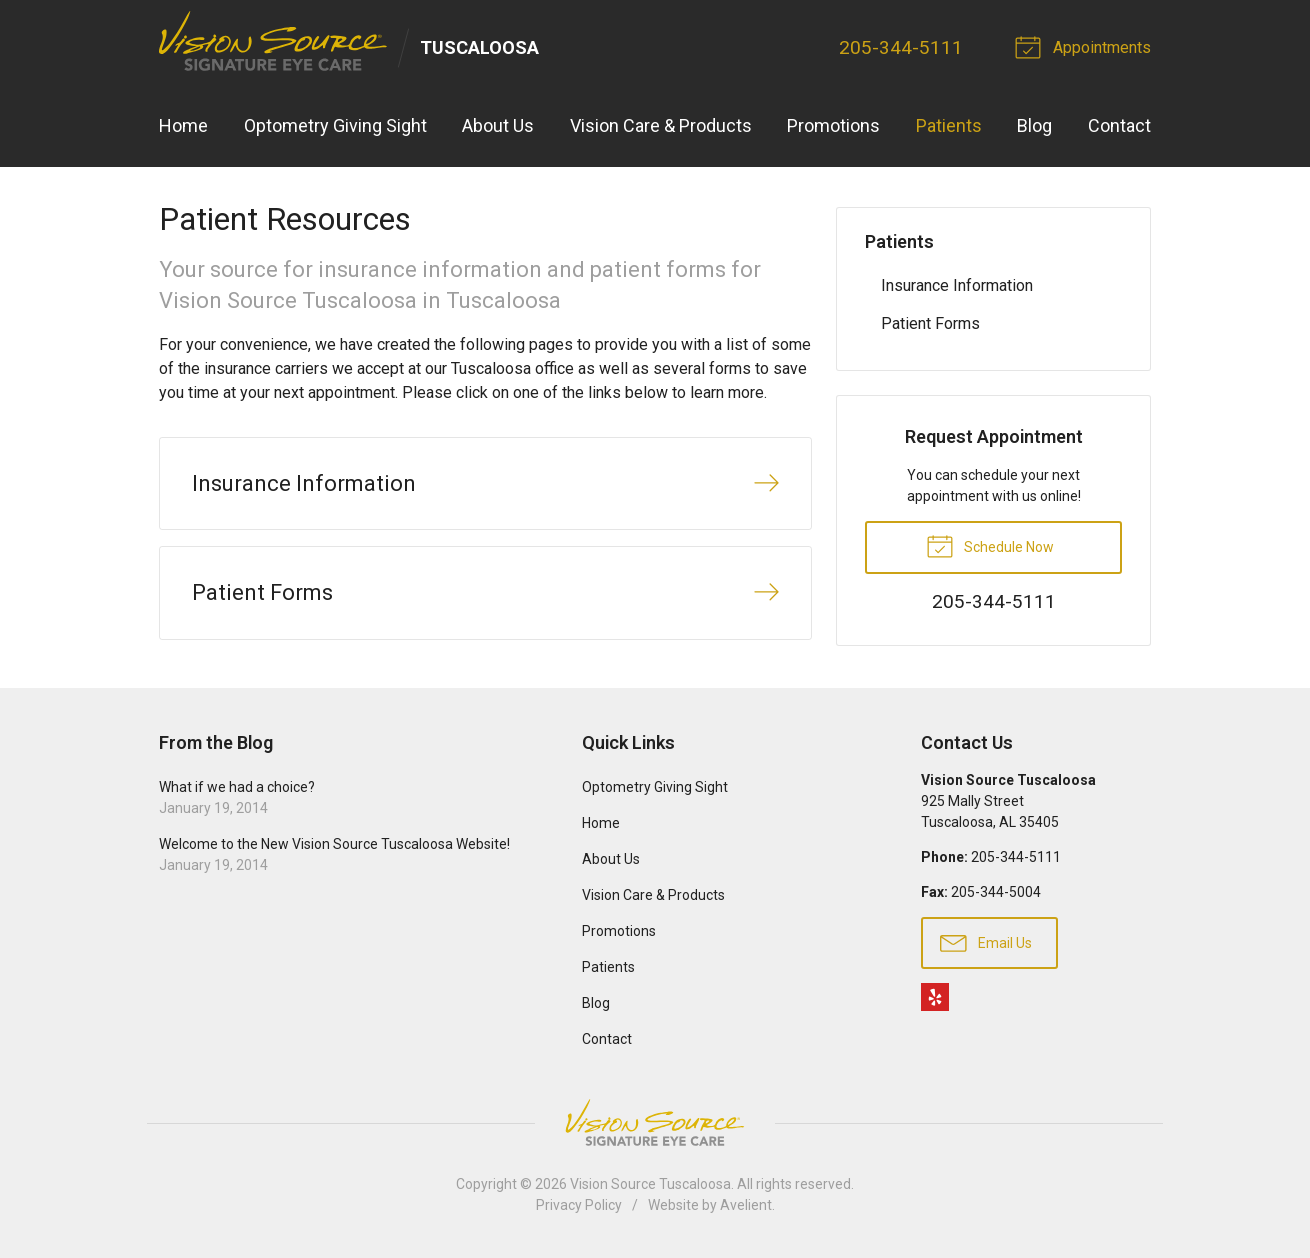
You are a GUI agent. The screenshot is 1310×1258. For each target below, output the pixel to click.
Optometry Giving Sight (335, 125)
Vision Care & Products (661, 125)
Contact (1119, 125)
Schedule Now (990, 545)
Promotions (833, 125)
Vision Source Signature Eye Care (655, 1122)
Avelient (746, 1205)
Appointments (1086, 46)
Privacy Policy (579, 1205)
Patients (949, 125)
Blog (1034, 125)
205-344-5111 (901, 47)
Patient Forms (930, 323)
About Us (498, 125)
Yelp (935, 997)
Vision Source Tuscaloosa (650, 1184)
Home (183, 125)
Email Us (986, 942)
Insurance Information (957, 285)
